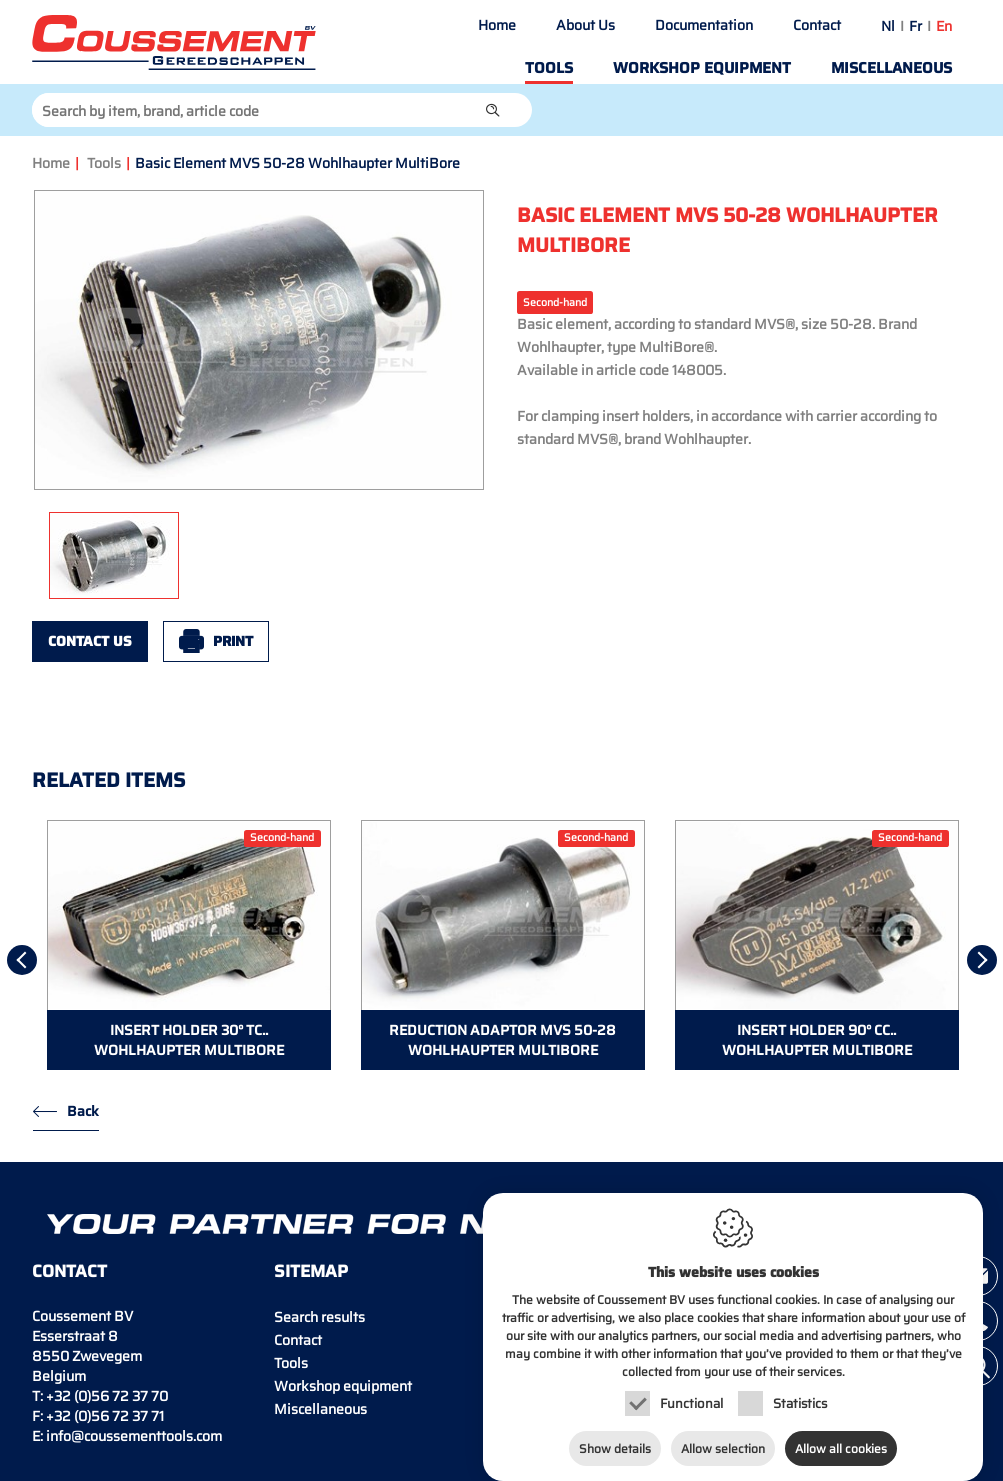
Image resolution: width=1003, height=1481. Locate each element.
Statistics (800, 1383)
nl (888, 26)
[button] (493, 110)
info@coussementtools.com (134, 1436)
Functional (691, 1383)
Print (233, 641)
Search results (319, 1317)
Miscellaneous (891, 68)
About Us (585, 25)
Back (83, 1111)
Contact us (90, 641)
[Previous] (22, 960)
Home (497, 25)
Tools (549, 68)
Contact (817, 25)
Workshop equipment (702, 68)
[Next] (982, 960)
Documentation (704, 25)
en (944, 26)
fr (915, 26)
